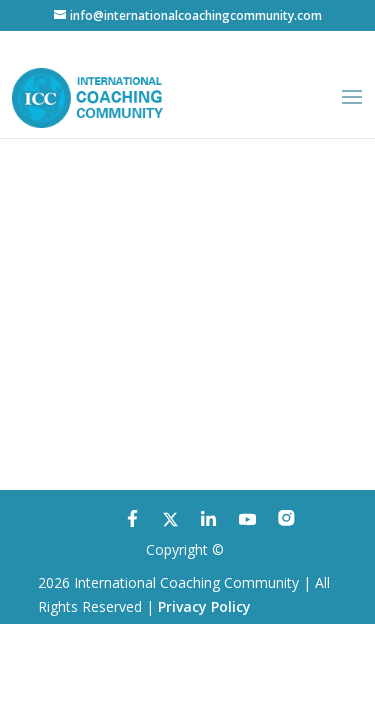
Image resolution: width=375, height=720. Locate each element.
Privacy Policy (204, 606)
